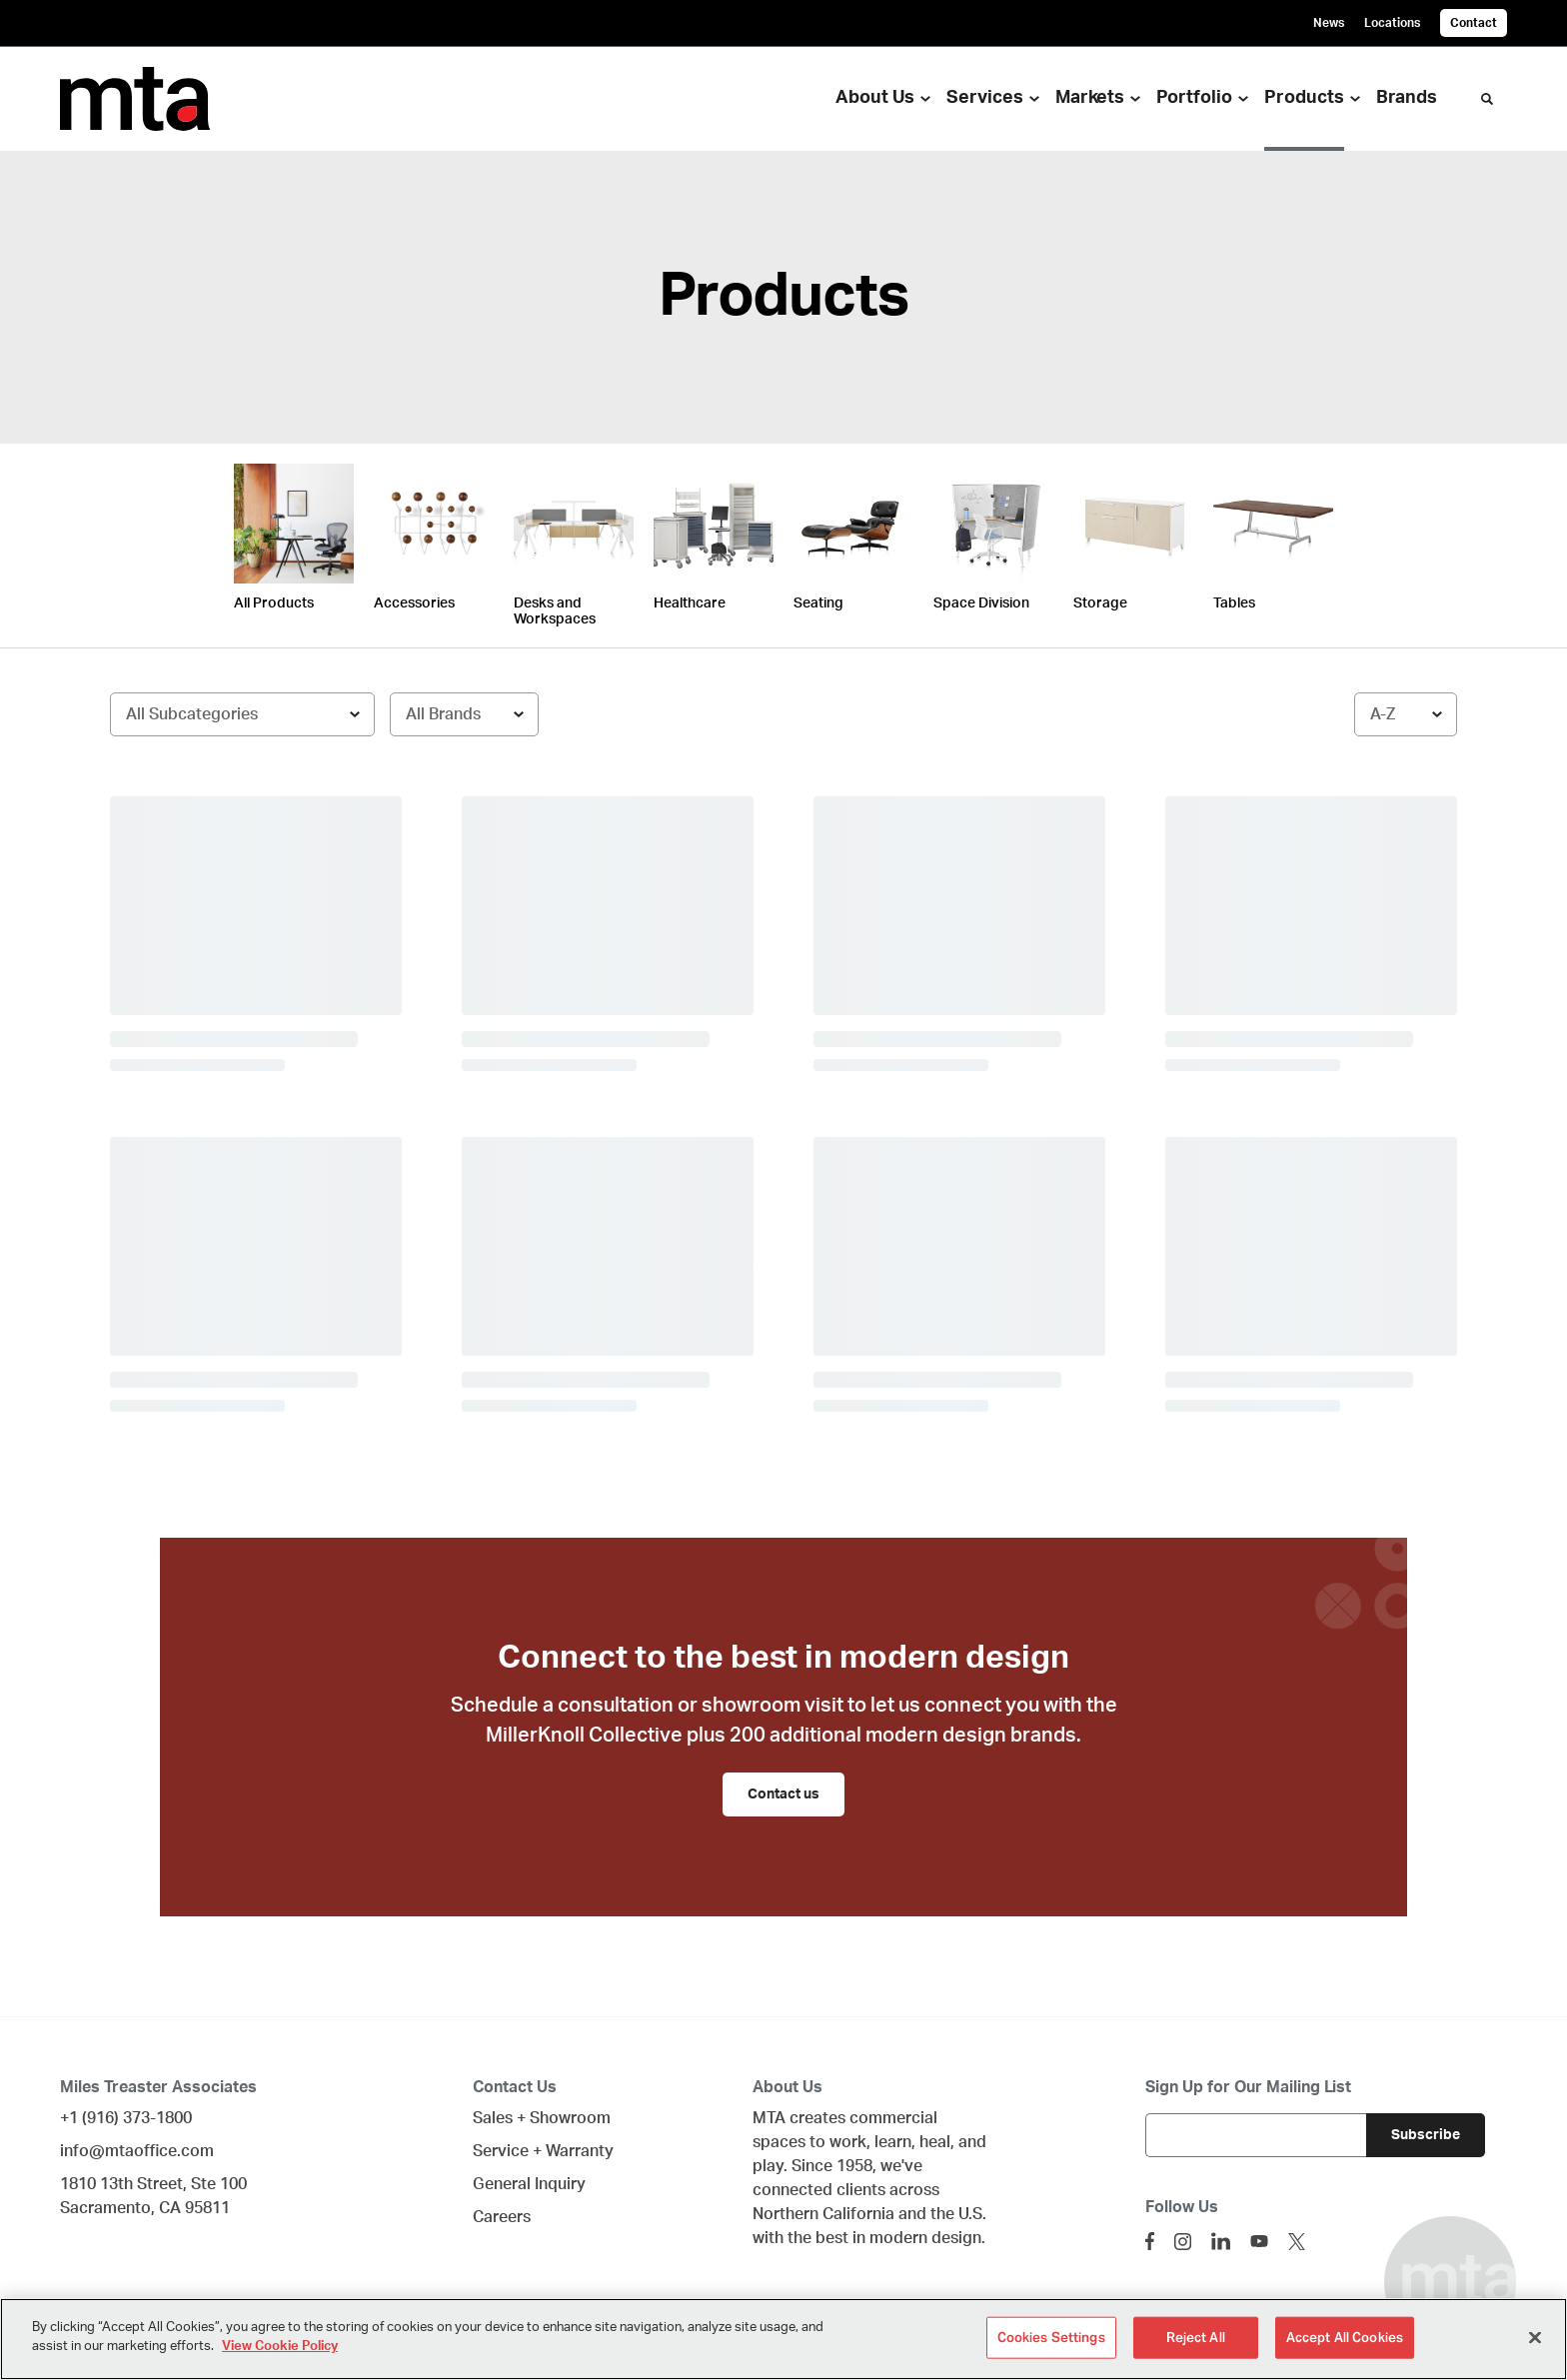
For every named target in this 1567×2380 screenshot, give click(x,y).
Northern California (823, 2214)
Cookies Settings (1051, 2337)
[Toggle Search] (1487, 99)
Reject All (1195, 2337)
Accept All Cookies (1344, 2337)
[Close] (1535, 2337)
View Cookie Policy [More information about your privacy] (280, 2346)
